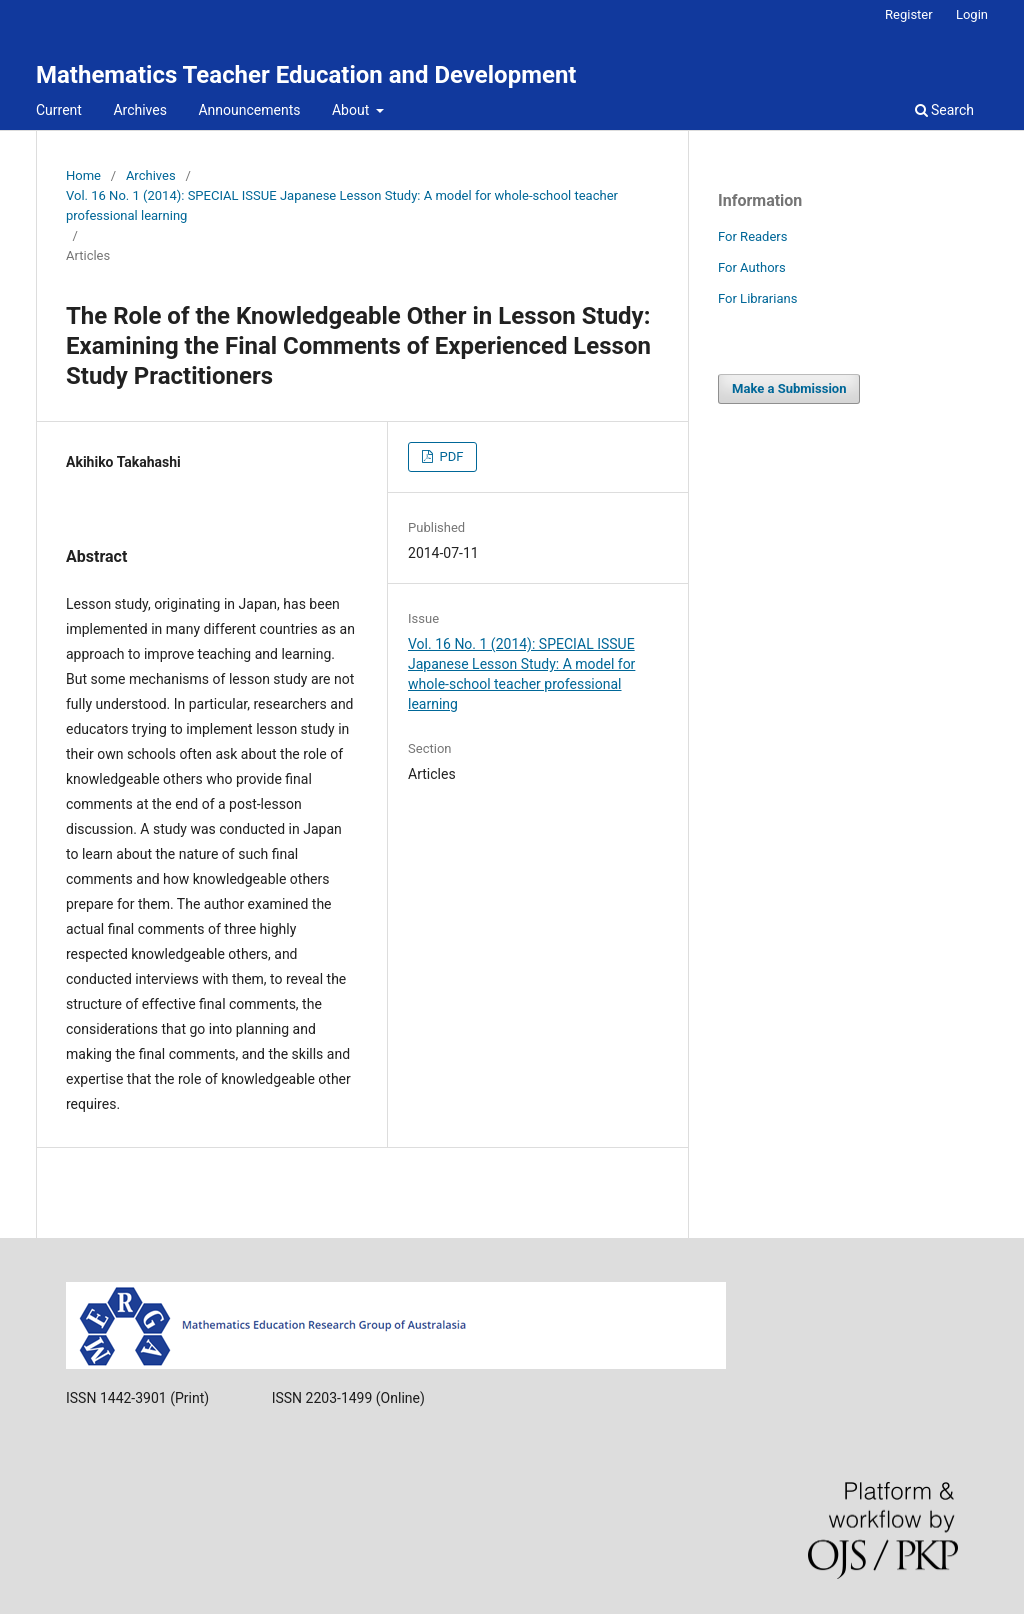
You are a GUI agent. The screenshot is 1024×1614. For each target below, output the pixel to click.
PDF (449, 456)
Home (83, 175)
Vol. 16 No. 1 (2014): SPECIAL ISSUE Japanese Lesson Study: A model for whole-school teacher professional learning (342, 205)
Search (944, 110)
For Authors (752, 267)
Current (59, 110)
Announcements (249, 110)
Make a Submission (789, 388)
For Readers (753, 236)
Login (972, 14)
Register (909, 14)
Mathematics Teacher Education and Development (306, 75)
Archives (140, 110)
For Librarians (757, 298)
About (352, 110)
